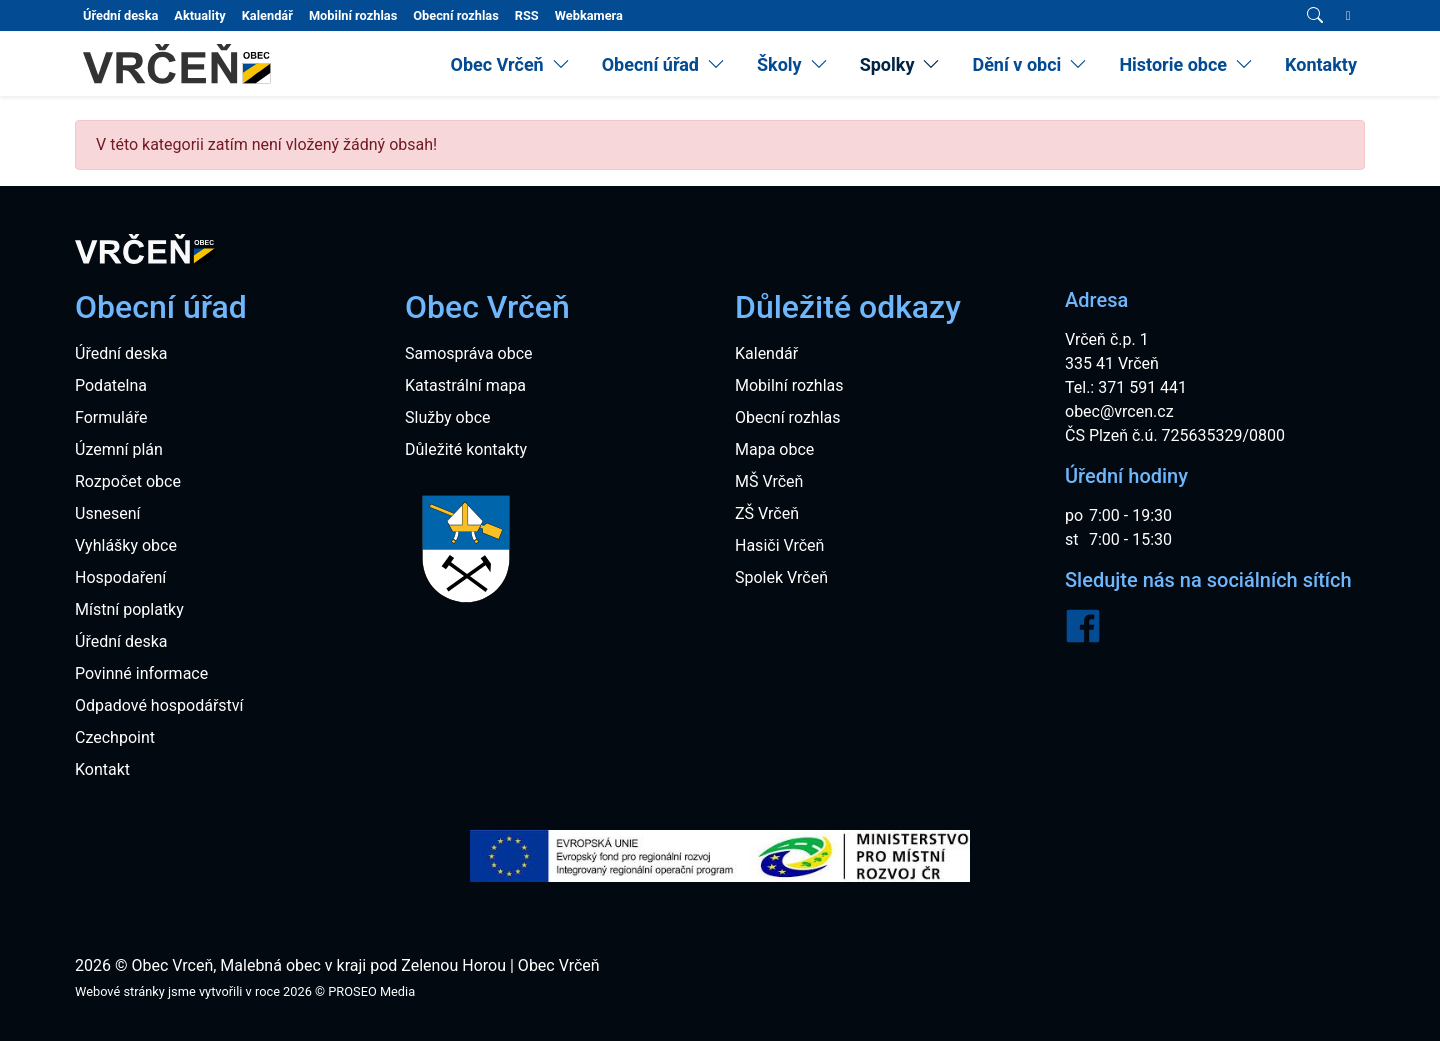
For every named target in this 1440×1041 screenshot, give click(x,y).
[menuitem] (509, 64)
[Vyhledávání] (1315, 16)
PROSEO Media (371, 991)
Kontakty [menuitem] (1321, 64)
